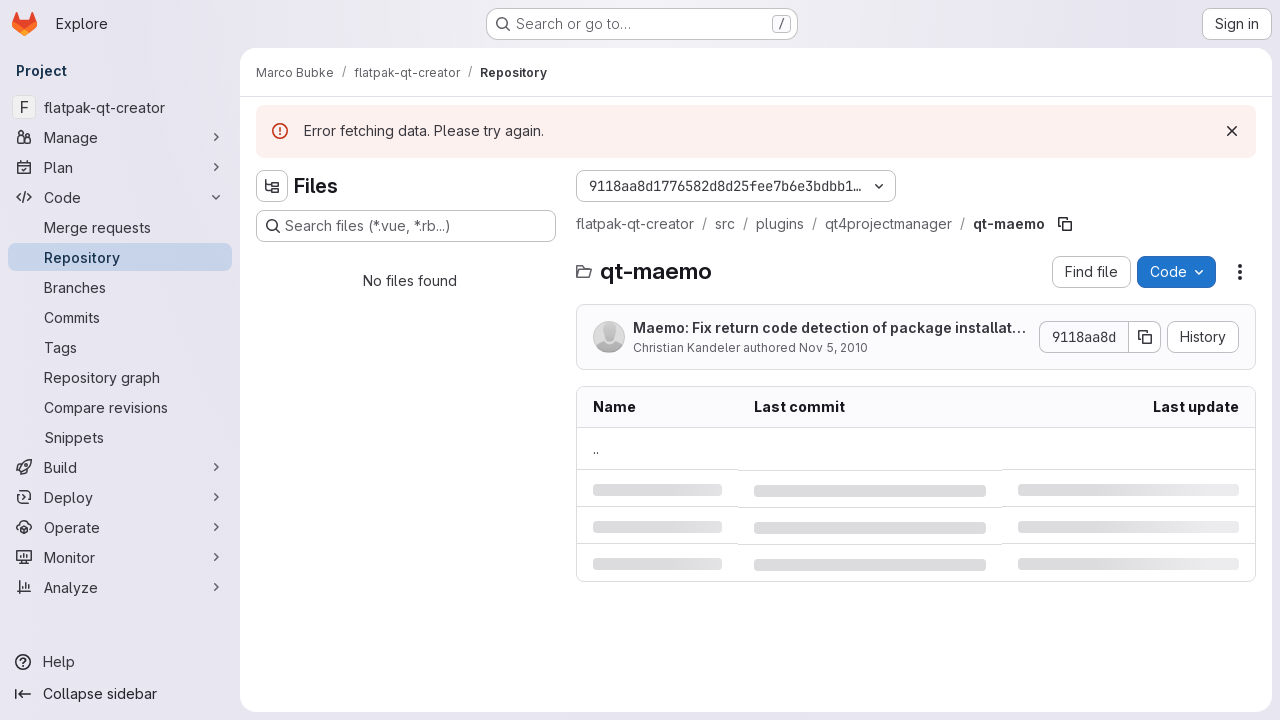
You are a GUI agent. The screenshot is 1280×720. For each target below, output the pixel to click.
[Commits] (120, 317)
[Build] (120, 467)
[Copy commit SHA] (1145, 337)
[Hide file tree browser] (272, 186)
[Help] (120, 662)
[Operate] (120, 527)
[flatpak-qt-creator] (120, 107)
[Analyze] (120, 587)
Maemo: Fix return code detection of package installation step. (829, 328)
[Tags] (120, 347)
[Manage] (120, 137)
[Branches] (120, 287)
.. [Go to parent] (596, 448)
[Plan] (120, 167)
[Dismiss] (1232, 131)
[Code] (120, 197)
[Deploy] (120, 497)
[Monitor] (120, 557)
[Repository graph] (120, 377)
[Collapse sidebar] (120, 694)
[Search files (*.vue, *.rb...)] (406, 226)
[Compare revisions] (120, 407)
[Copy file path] (1065, 224)
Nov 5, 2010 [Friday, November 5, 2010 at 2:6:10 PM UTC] (833, 347)
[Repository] (120, 257)
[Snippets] (120, 437)
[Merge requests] (120, 227)
